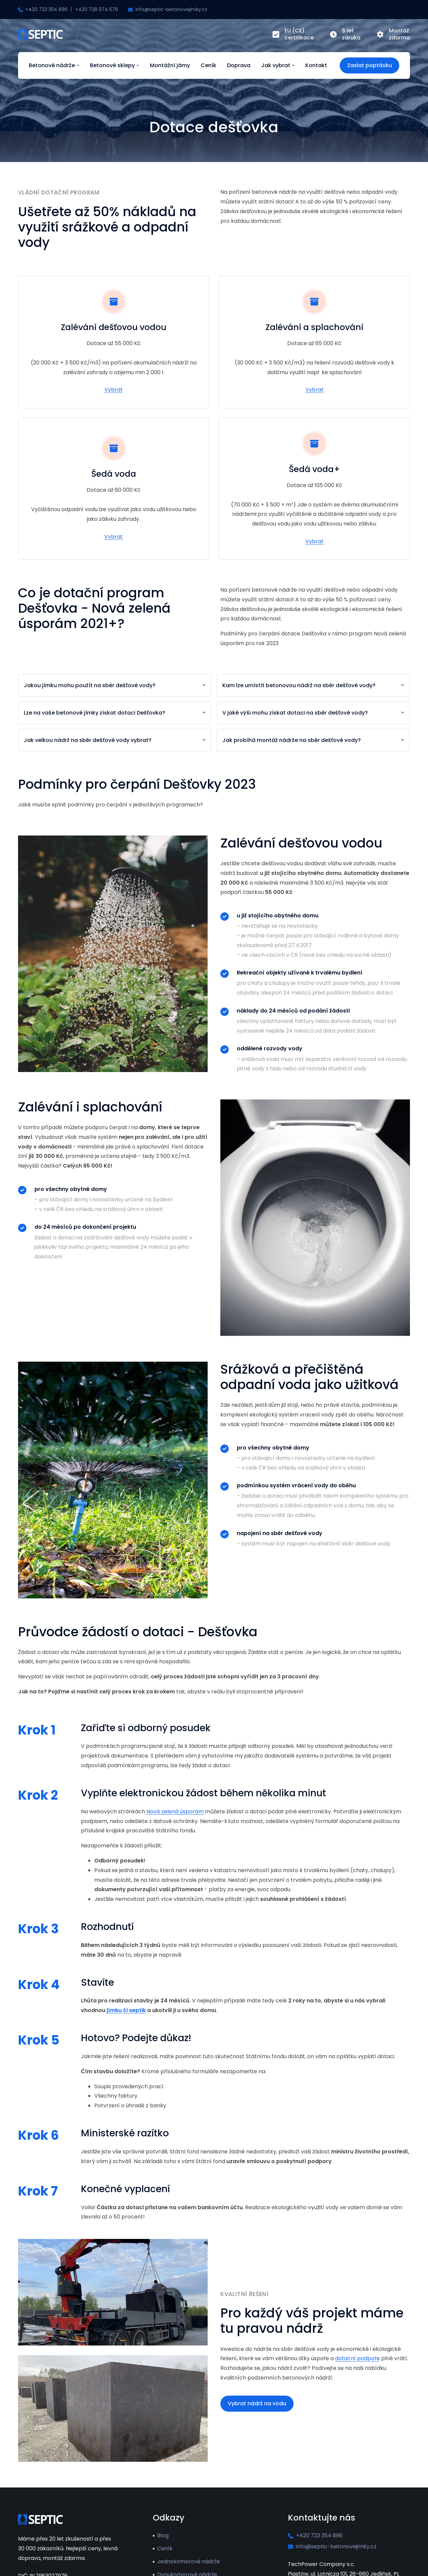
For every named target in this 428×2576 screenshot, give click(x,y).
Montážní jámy (170, 65)
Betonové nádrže (52, 65)
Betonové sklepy (112, 65)
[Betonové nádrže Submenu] (77, 65)
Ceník (208, 65)
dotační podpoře (357, 2358)
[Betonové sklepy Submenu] (137, 65)
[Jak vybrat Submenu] (292, 65)
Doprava (238, 65)
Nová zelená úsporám (175, 1811)
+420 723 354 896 (46, 9)
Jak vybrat (275, 65)
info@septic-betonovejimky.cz (171, 9)
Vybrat (113, 390)
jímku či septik (126, 2010)
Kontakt (316, 65)
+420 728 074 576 (96, 9)
